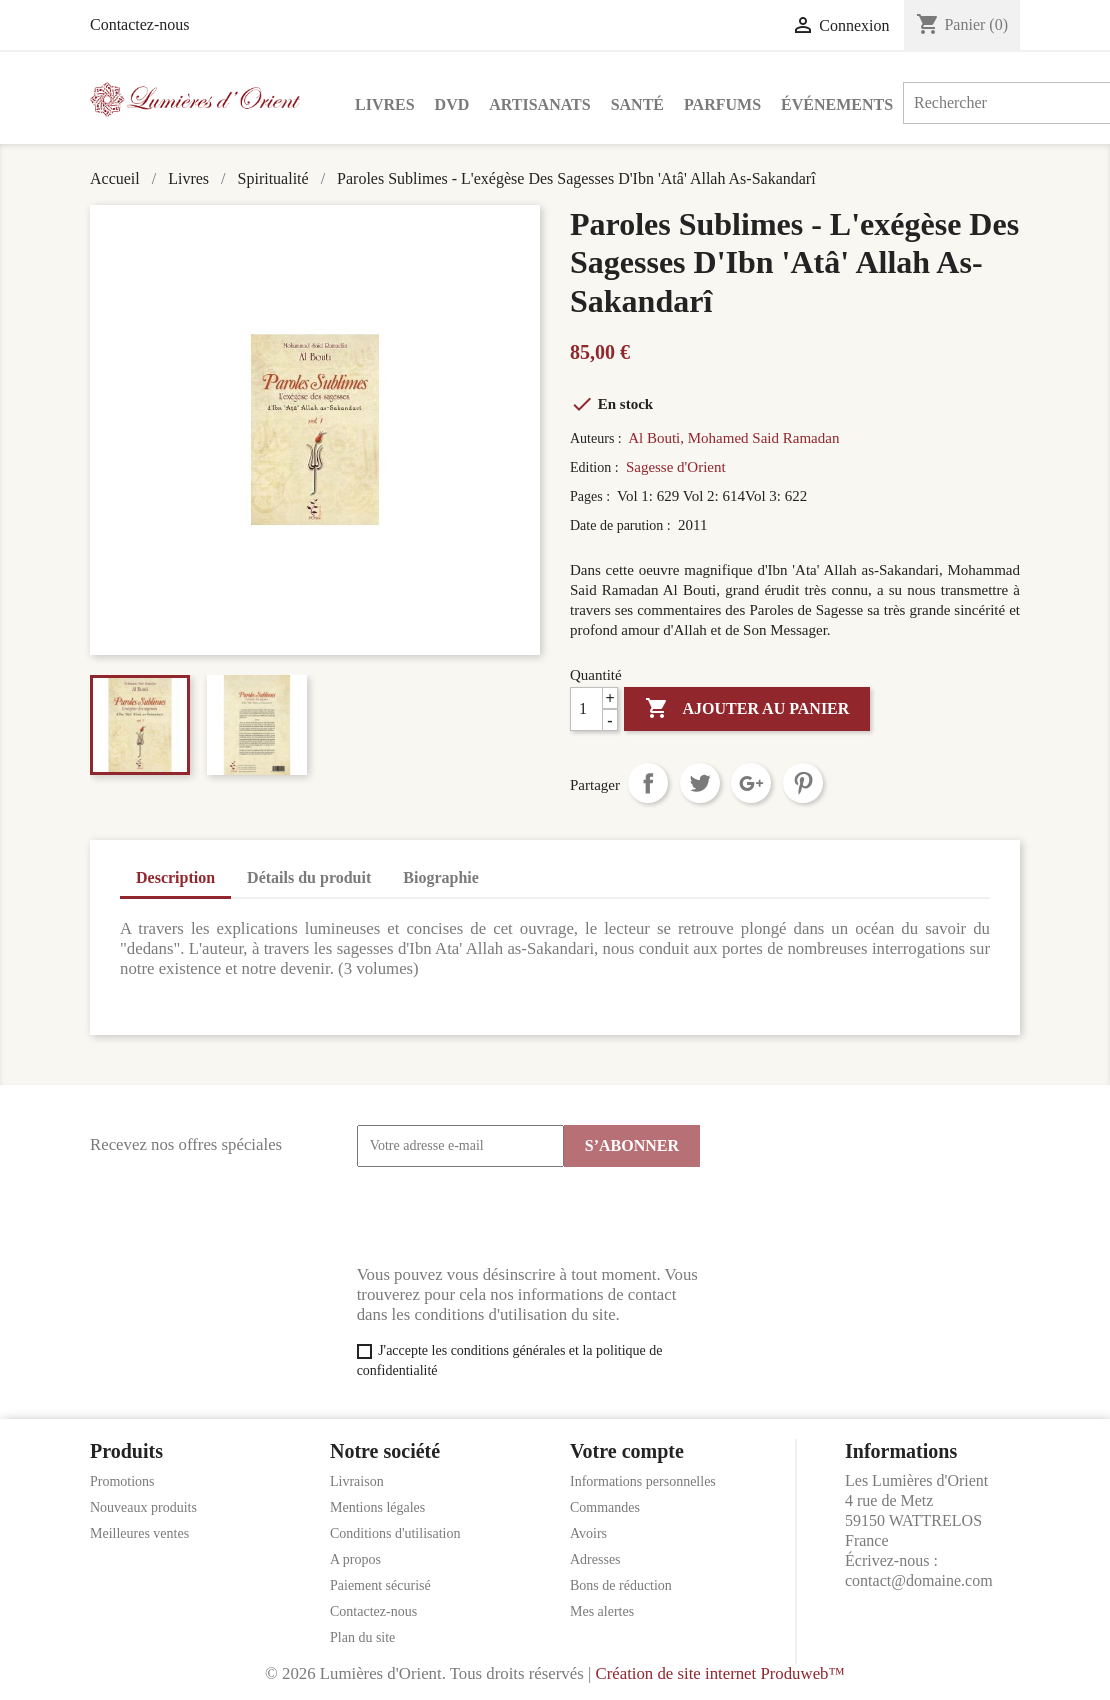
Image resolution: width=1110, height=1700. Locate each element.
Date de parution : (622, 525)
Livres (385, 104)
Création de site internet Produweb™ (719, 1673)
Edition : (596, 467)
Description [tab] (175, 877)
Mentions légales (377, 1507)
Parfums (722, 104)
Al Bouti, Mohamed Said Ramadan (733, 438)
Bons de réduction (621, 1585)
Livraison (357, 1481)
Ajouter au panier (747, 709)
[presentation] (509, 1216)
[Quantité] (594, 709)
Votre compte (627, 1451)
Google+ (751, 783)
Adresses (595, 1559)
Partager (648, 783)
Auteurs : (597, 438)
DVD (452, 104)
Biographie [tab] (441, 877)
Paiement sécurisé (380, 1585)
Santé (637, 104)
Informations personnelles (643, 1481)
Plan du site (362, 1637)
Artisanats (539, 104)
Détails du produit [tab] (309, 877)
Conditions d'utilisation (395, 1533)
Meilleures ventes (139, 1533)
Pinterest (803, 783)
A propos (355, 1559)
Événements (837, 104)
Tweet (700, 783)
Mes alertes (602, 1611)
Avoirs (588, 1533)
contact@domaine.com (919, 1580)
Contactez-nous (140, 24)
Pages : (592, 496)
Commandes (605, 1507)
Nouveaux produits (143, 1507)
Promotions (122, 1481)
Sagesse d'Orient (676, 467)
